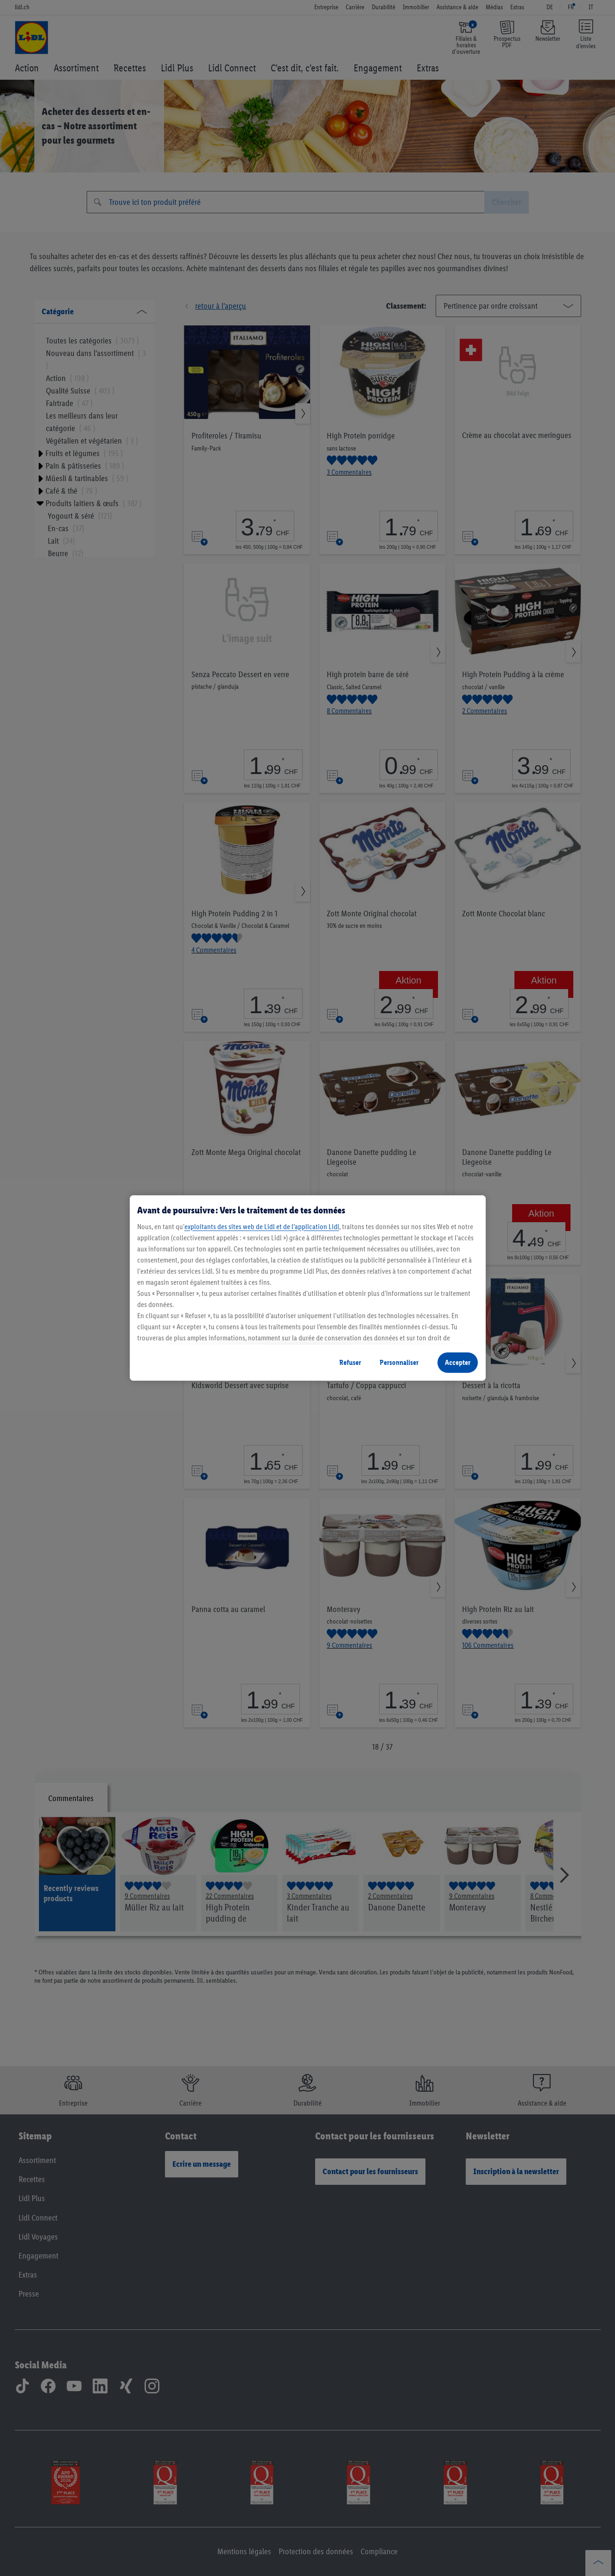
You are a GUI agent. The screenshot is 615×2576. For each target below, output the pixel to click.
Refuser (350, 1362)
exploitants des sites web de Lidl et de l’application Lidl (261, 1226)
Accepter (457, 1362)
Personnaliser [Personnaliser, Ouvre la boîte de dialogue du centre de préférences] (399, 1362)
